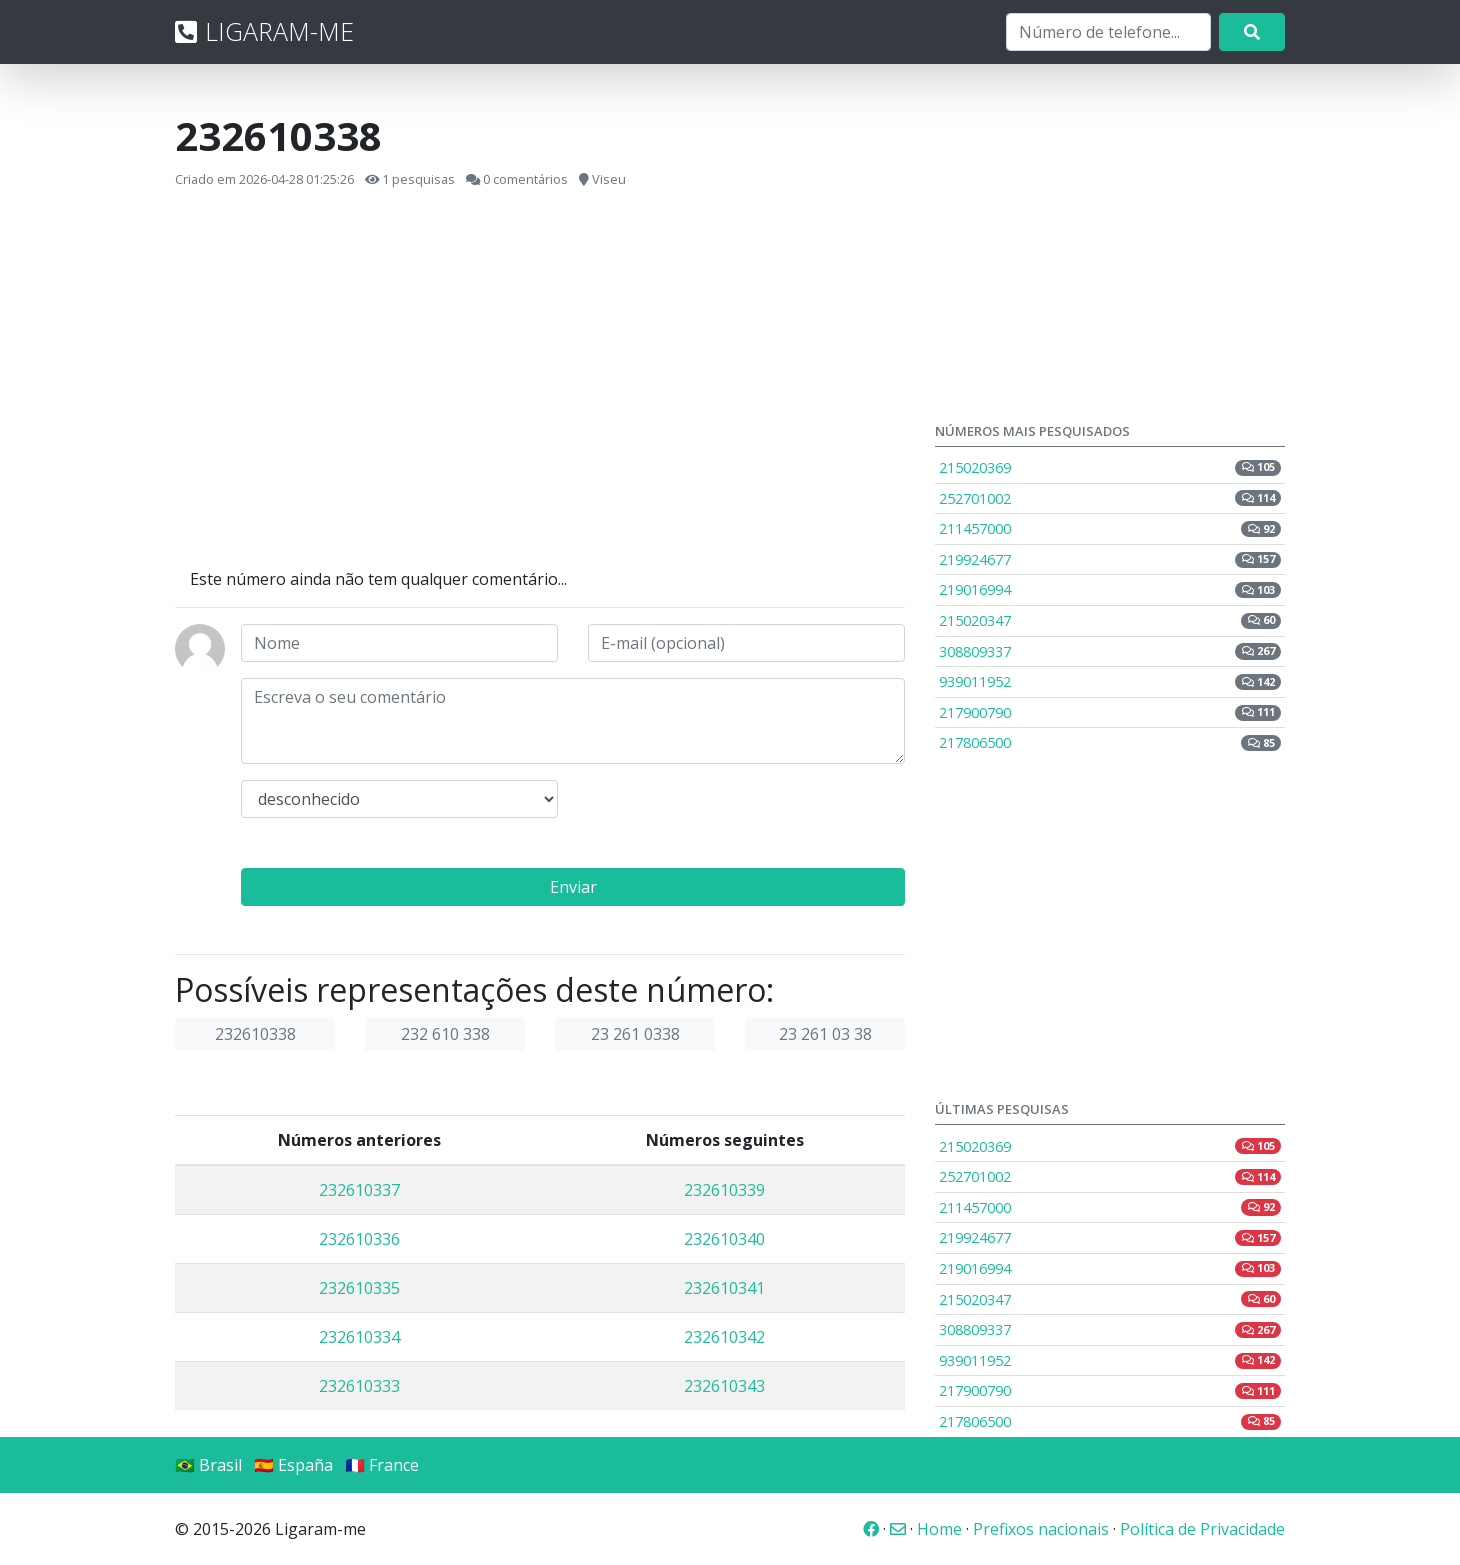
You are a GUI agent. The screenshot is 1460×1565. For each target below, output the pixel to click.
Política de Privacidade (1202, 1529)
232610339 (724, 1190)
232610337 (359, 1190)
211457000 (1110, 528)
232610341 (724, 1288)
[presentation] (740, 819)
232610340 (724, 1239)
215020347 (1110, 620)
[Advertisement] (540, 379)
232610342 (724, 1337)
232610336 (359, 1239)
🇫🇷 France (382, 1465)
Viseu (609, 179)
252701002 (1110, 498)
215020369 (1110, 467)
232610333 (359, 1386)
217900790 (1110, 712)
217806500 (1110, 742)
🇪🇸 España (293, 1465)
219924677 (1110, 559)
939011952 (1110, 681)
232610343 (724, 1386)
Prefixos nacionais (1041, 1529)
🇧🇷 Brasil (208, 1465)
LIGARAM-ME (264, 31)
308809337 (1110, 651)
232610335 (359, 1288)
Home (939, 1529)
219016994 (1110, 589)
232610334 (359, 1337)
